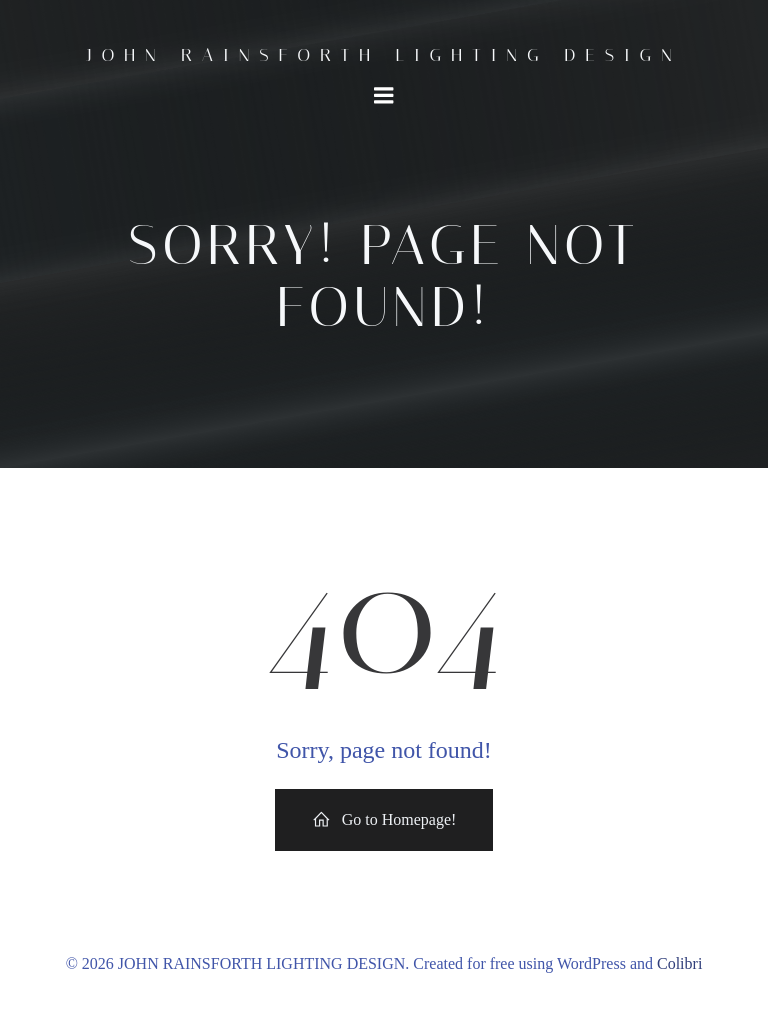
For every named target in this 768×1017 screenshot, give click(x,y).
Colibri (679, 963)
